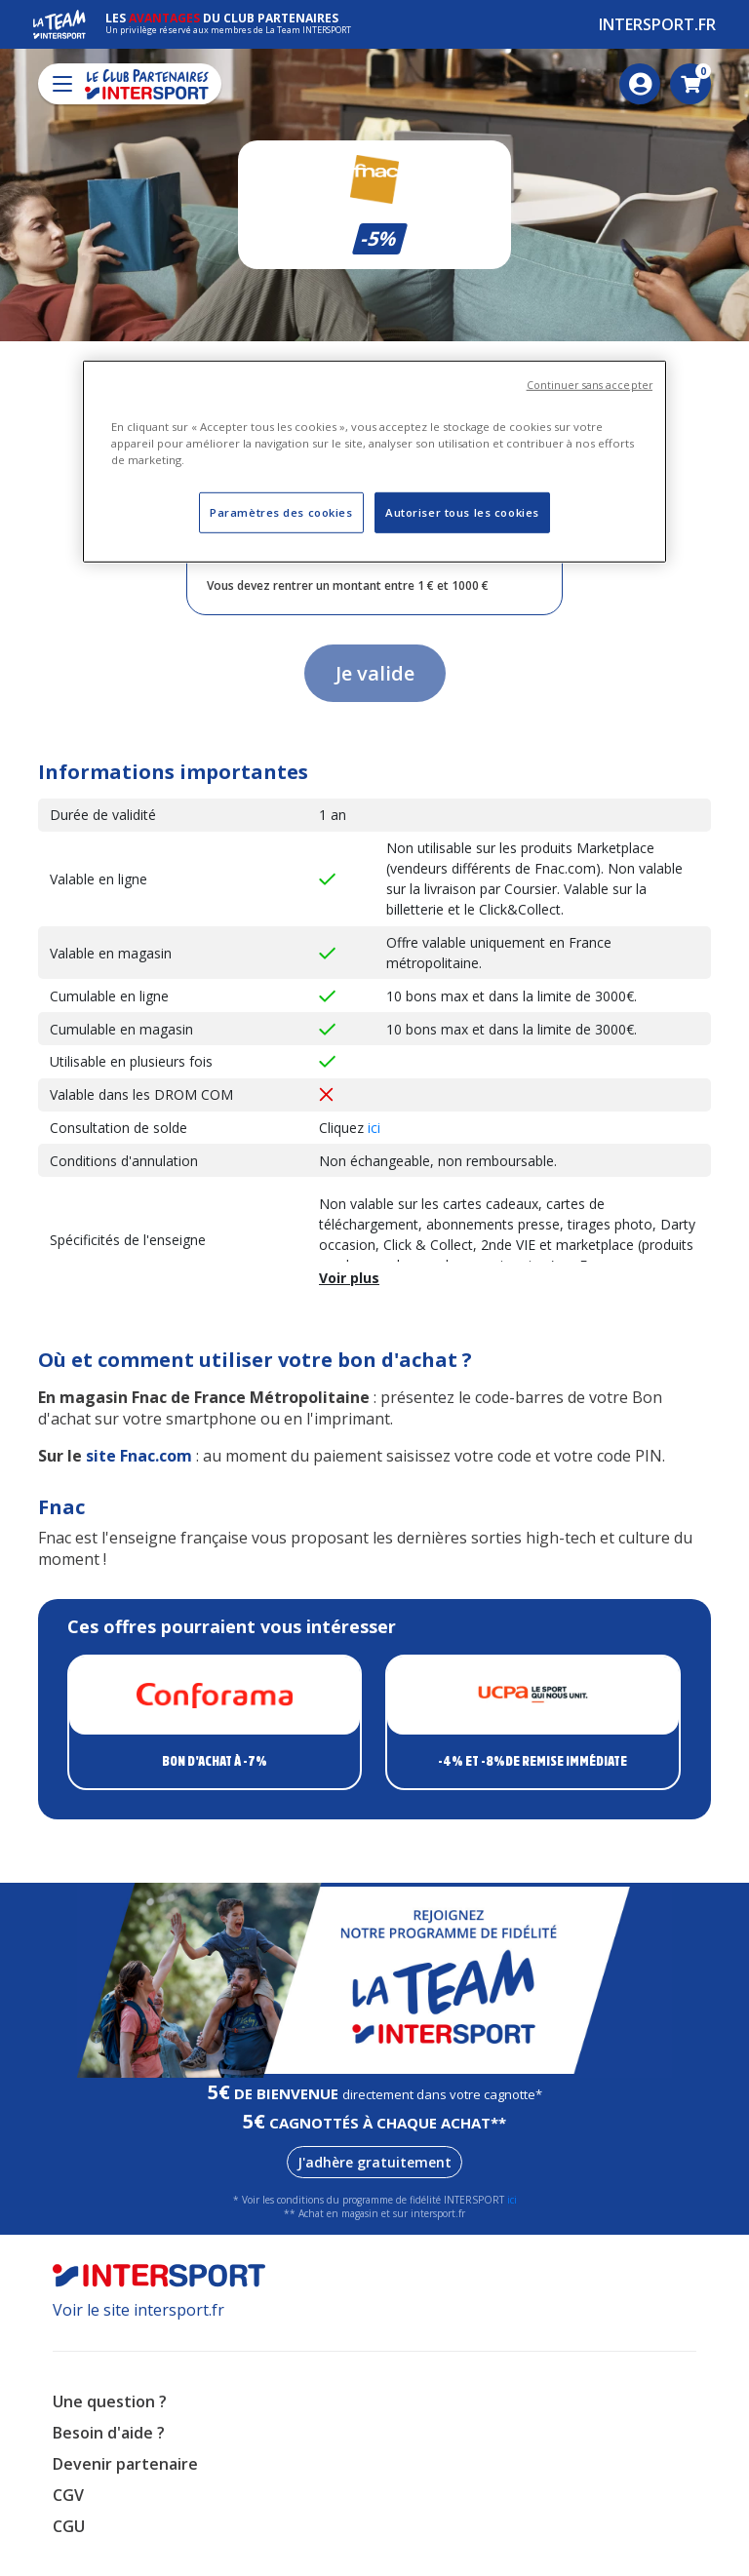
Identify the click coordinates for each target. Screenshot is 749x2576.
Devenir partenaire (125, 2464)
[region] (374, 462)
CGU (69, 2526)
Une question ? (110, 2401)
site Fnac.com (139, 1455)
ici (374, 1127)
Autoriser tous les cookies (462, 512)
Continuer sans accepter (589, 385)
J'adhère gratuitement (374, 2162)
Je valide (374, 673)
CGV (68, 2495)
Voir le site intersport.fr (138, 2310)
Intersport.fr (657, 24)
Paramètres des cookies (281, 512)
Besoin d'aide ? (109, 2432)
